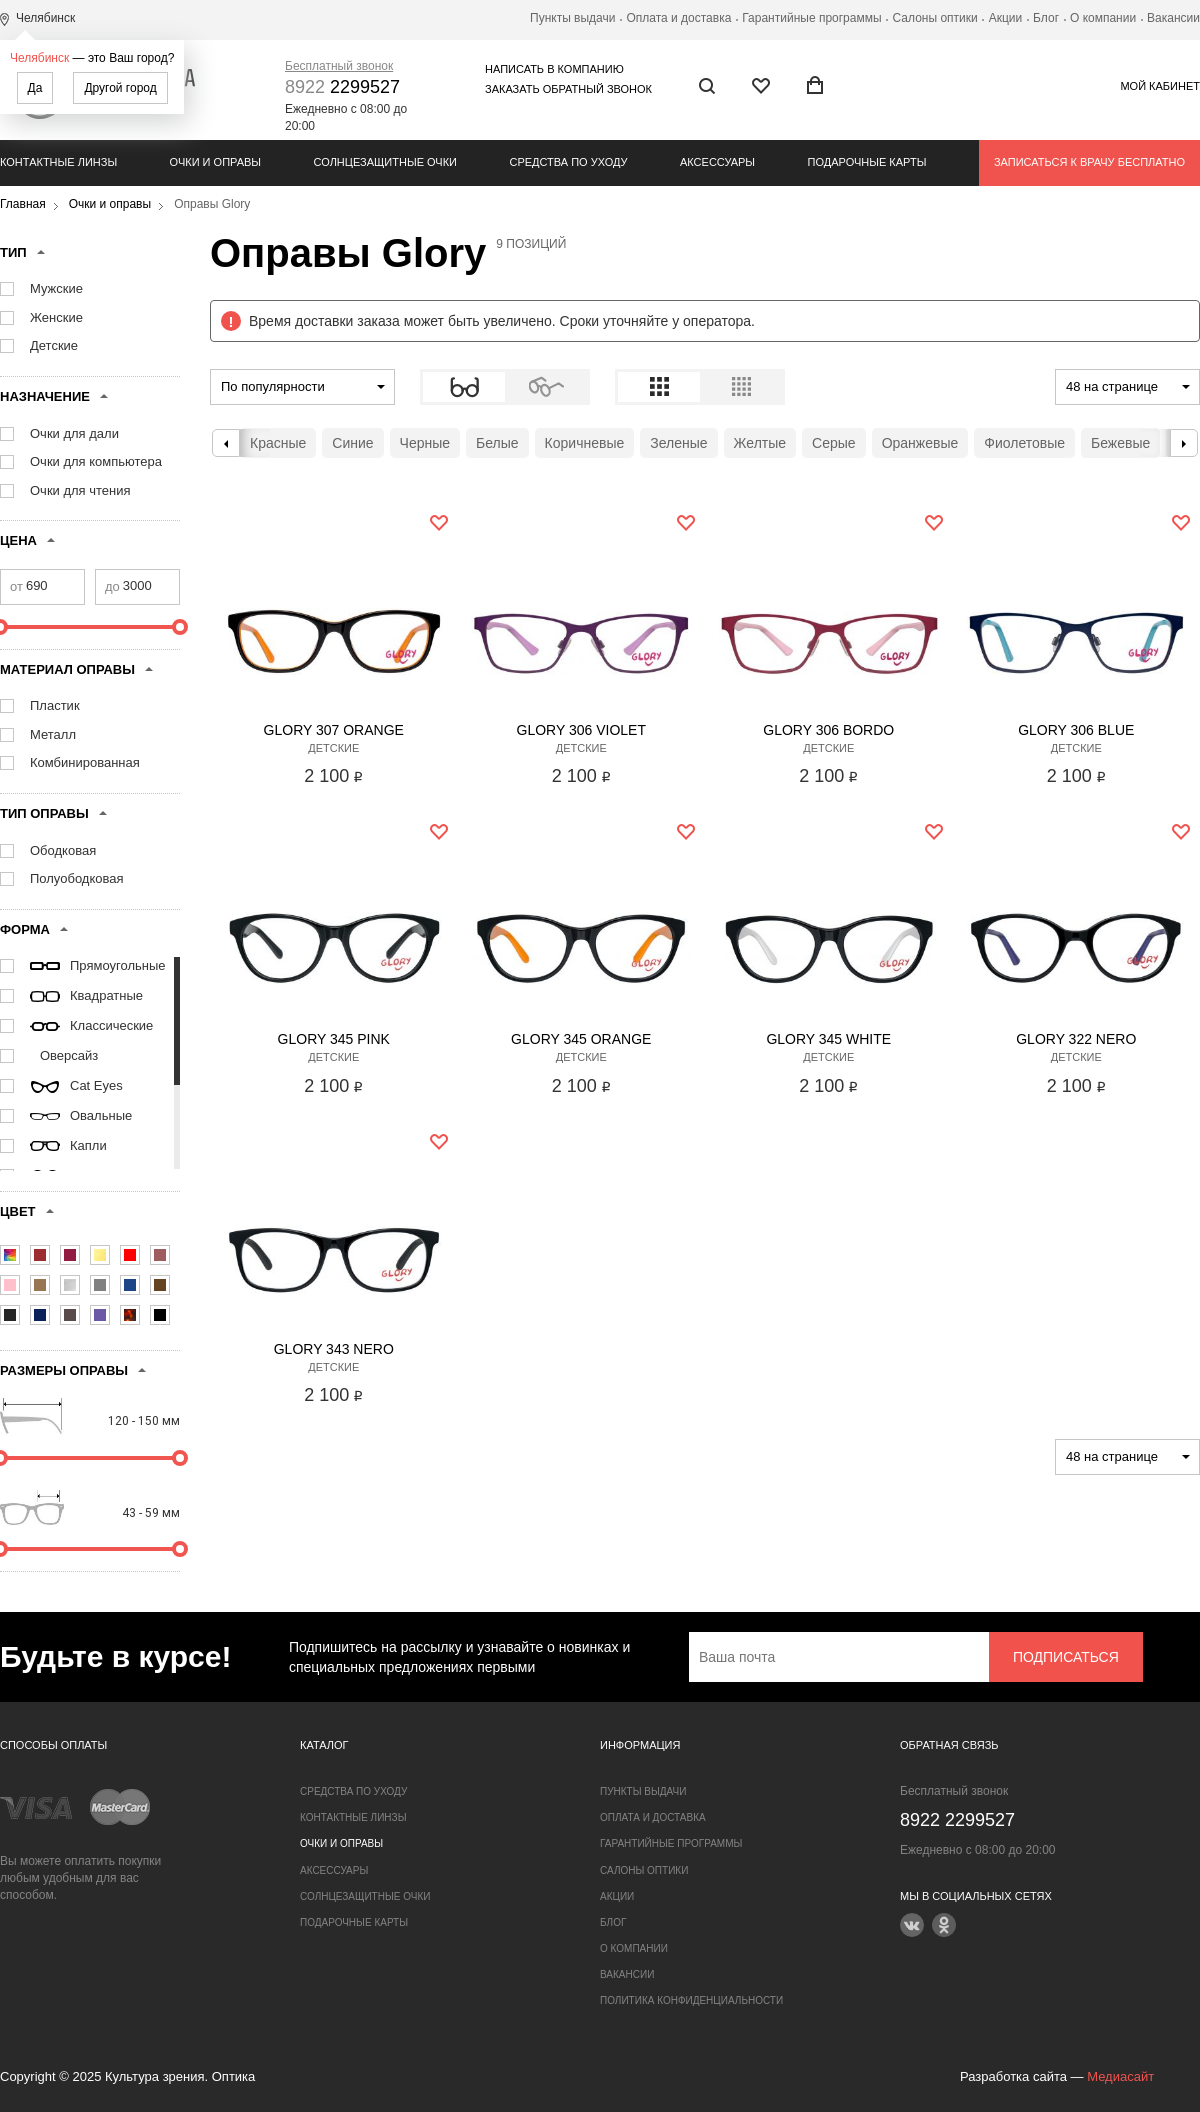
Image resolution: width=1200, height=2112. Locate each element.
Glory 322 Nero (1076, 1039)
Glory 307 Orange (334, 730)
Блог (1046, 18)
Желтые (760, 443)
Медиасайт (1120, 2076)
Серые (834, 443)
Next (1184, 443)
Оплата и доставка (678, 18)
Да (35, 88)
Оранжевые (920, 443)
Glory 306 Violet (581, 730)
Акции (1006, 18)
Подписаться (1066, 1657)
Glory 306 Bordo (828, 730)
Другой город (120, 88)
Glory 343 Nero (334, 1349)
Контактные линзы (58, 162)
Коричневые (585, 443)
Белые (497, 443)
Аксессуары (717, 162)
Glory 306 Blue (1076, 730)
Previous (226, 443)
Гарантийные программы (811, 18)
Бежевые (1120, 443)
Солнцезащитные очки (385, 162)
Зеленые (678, 443)
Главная (23, 204)
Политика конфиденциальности (691, 2000)
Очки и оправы (215, 162)
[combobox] (302, 387)
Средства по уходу (568, 162)
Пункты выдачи (572, 18)
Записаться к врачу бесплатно (1089, 162)
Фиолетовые (1024, 443)
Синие (352, 443)
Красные (278, 443)
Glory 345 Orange (581, 1039)
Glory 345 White (828, 1039)
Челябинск (39, 58)
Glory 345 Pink (334, 1039)
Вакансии (1173, 18)
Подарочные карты (867, 162)
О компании (1103, 18)
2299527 (342, 87)
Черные (425, 443)
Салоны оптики (935, 18)
